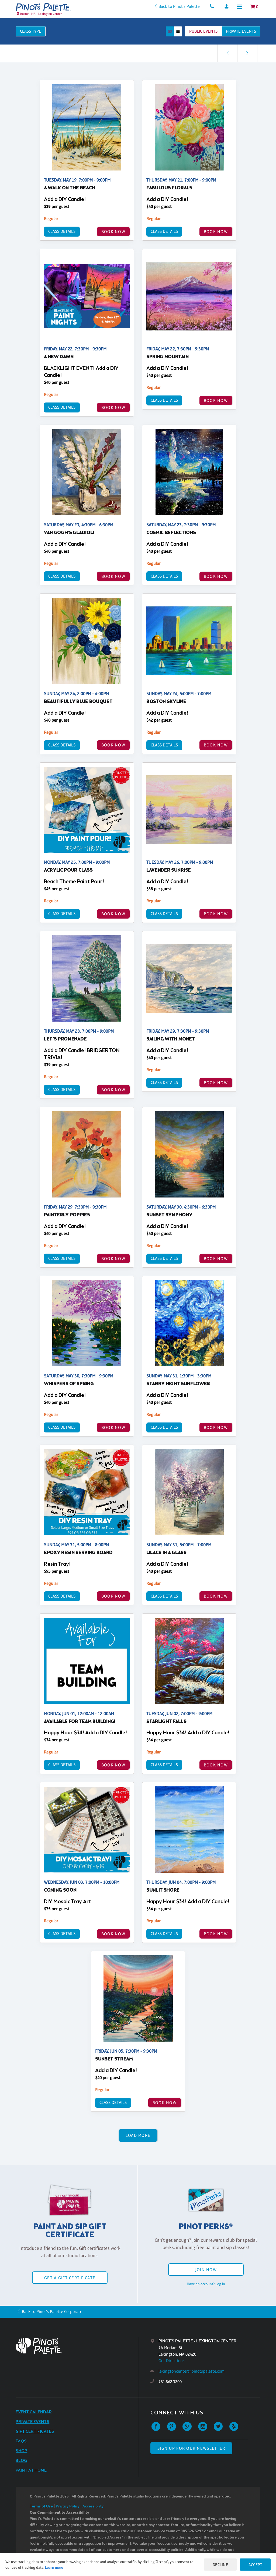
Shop (21, 2451)
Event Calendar (34, 2412)
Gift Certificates (35, 2431)
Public (203, 31)
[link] (247, 53)
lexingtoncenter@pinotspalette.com (191, 2371)
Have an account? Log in (206, 2284)
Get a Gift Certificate (69, 2277)
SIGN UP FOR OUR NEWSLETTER (191, 2448)
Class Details (61, 231)
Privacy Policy (68, 2506)
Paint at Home (31, 2470)
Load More (138, 2135)
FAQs (21, 2441)
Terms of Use (41, 2506)
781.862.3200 (170, 2381)
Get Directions (171, 2360)
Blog (21, 2461)
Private (241, 31)
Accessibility (93, 2506)
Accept (255, 2564)
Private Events (32, 2422)
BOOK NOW (113, 231)
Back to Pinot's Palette (179, 6)
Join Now (206, 2269)
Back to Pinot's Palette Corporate (52, 2311)
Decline (220, 2564)
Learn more (54, 2567)
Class (30, 31)
